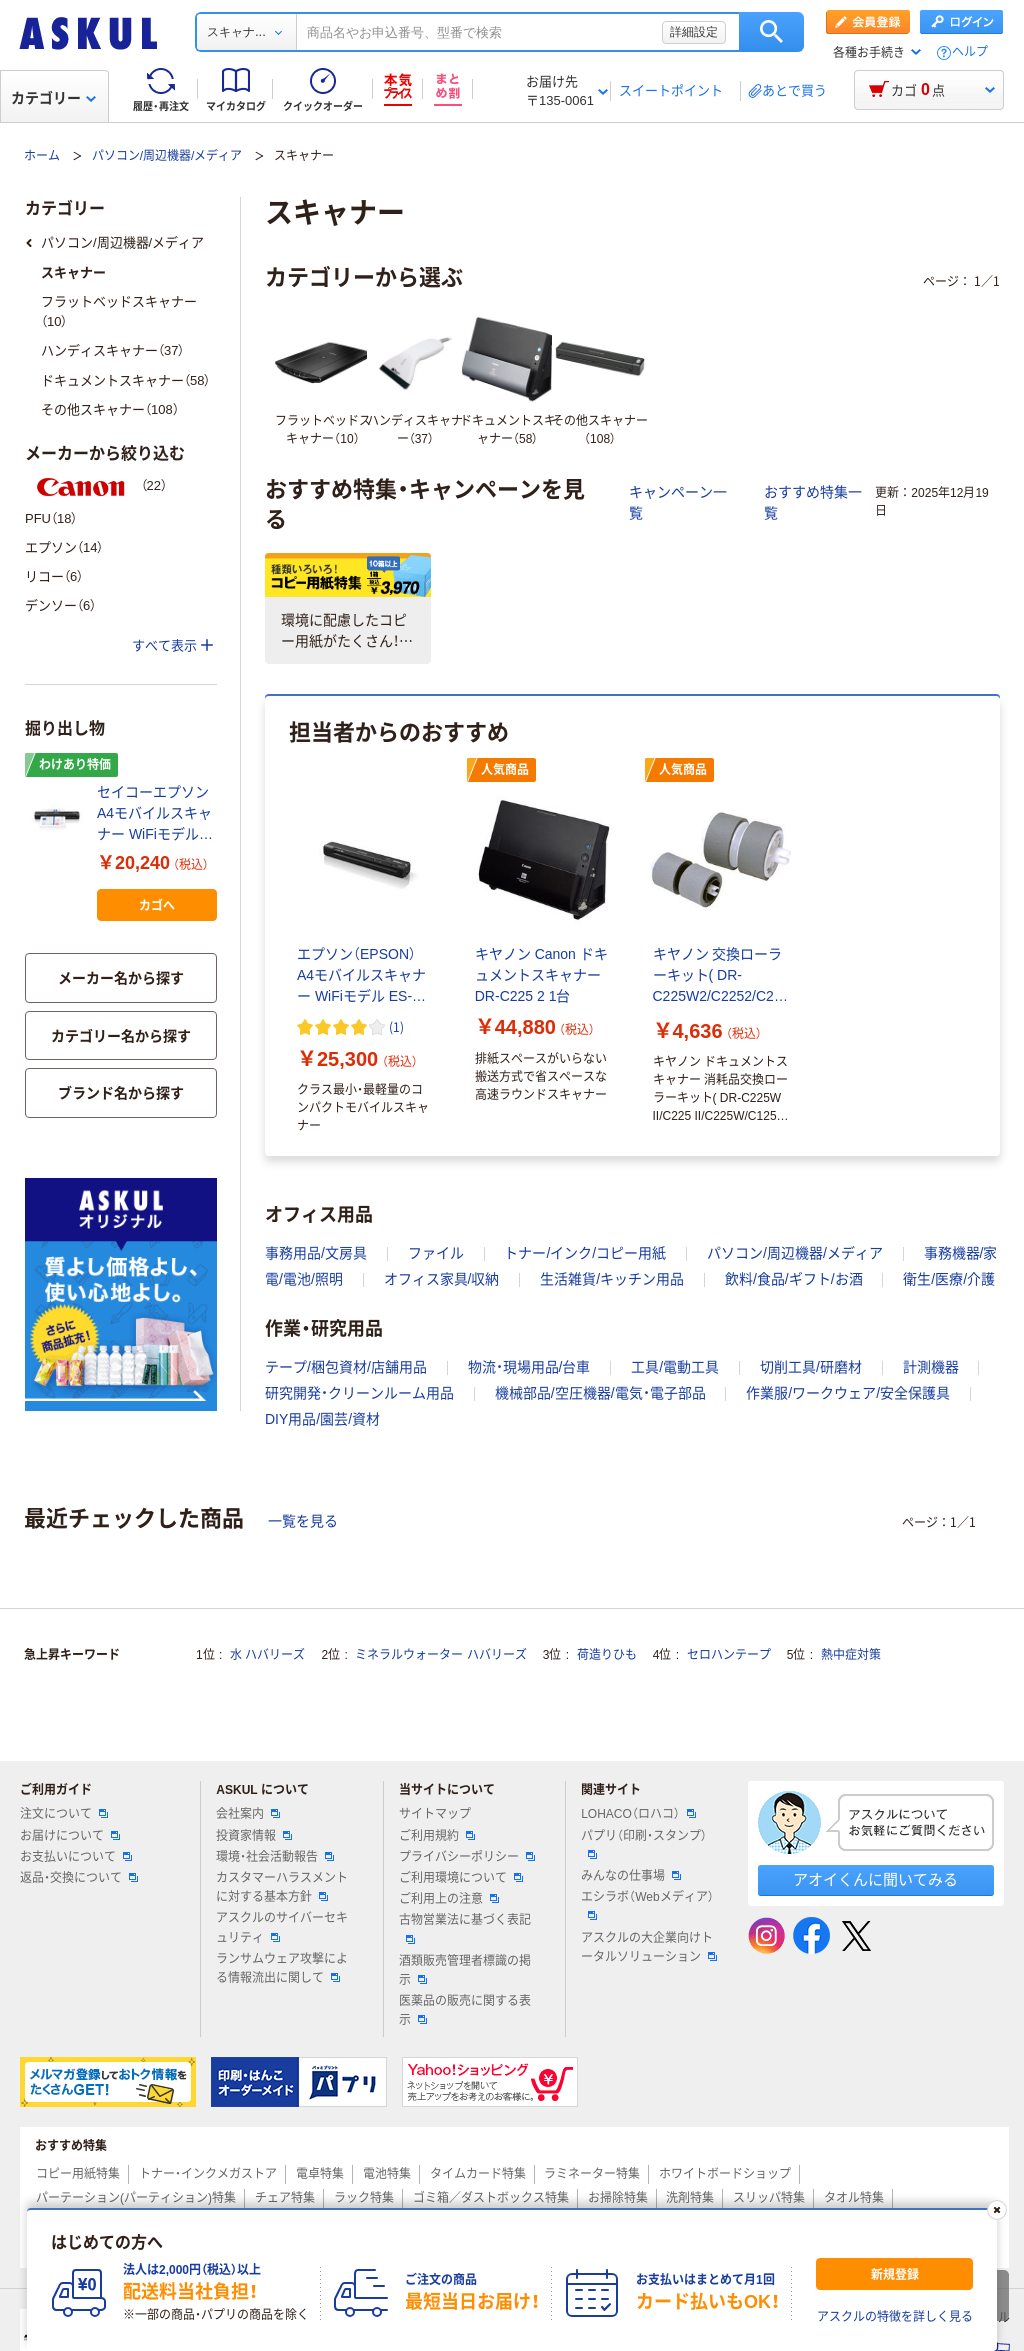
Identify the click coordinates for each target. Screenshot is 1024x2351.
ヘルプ (970, 52)
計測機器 (931, 1367)
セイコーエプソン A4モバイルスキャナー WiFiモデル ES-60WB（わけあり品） (154, 814)
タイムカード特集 (478, 2174)
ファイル (436, 1253)
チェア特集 (285, 2198)
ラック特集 (364, 2198)
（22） (96, 485)
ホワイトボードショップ (725, 2174)
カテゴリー (53, 98)
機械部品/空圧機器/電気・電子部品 (600, 1393)
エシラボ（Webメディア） (647, 1905)
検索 (771, 32)
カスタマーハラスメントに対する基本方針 (282, 1887)
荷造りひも (607, 1655)
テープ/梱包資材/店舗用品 (346, 1367)
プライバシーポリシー (467, 1857)
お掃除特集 (618, 2198)
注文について (64, 1814)
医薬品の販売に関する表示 (465, 2010)
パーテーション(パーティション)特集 (136, 2198)
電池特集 (387, 2174)
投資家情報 (254, 1836)
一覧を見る (303, 1521)
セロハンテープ (729, 1655)
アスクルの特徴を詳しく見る (895, 2317)
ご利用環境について (461, 1878)
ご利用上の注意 (449, 1899)
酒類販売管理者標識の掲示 (465, 1970)
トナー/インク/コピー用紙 (585, 1253)
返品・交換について (79, 1878)
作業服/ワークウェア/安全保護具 (848, 1393)
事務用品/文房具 (316, 1253)
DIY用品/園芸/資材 (322, 1419)
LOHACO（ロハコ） (638, 1814)
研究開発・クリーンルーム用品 (359, 1393)
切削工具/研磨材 (811, 1367)
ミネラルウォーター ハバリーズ (440, 1655)
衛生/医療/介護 (949, 1279)
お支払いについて (76, 1857)
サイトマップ (435, 1814)
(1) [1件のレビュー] (396, 1026)
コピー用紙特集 (78, 2174)
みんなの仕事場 (631, 1876)
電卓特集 (320, 2174)
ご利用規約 (437, 1836)
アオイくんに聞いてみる (875, 1879)
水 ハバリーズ (267, 1655)
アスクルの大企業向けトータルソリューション (649, 1947)
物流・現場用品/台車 (529, 1367)
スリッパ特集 (769, 2198)
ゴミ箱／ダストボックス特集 (491, 2198)
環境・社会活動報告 (275, 1857)
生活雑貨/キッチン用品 (612, 1279)
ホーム (42, 156)
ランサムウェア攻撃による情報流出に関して (282, 1968)
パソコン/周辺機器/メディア (167, 156)
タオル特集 (854, 2198)
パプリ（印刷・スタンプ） (644, 1844)
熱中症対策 (851, 1655)
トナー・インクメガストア (208, 2174)
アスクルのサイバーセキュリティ (282, 1927)
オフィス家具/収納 (442, 1279)
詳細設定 (694, 32)
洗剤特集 (690, 2198)
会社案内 (248, 1814)
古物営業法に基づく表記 (465, 1928)
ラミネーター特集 (592, 2174)
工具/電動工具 (675, 1367)
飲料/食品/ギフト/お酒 (794, 1279)
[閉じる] (997, 2210)
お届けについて (70, 1836)
